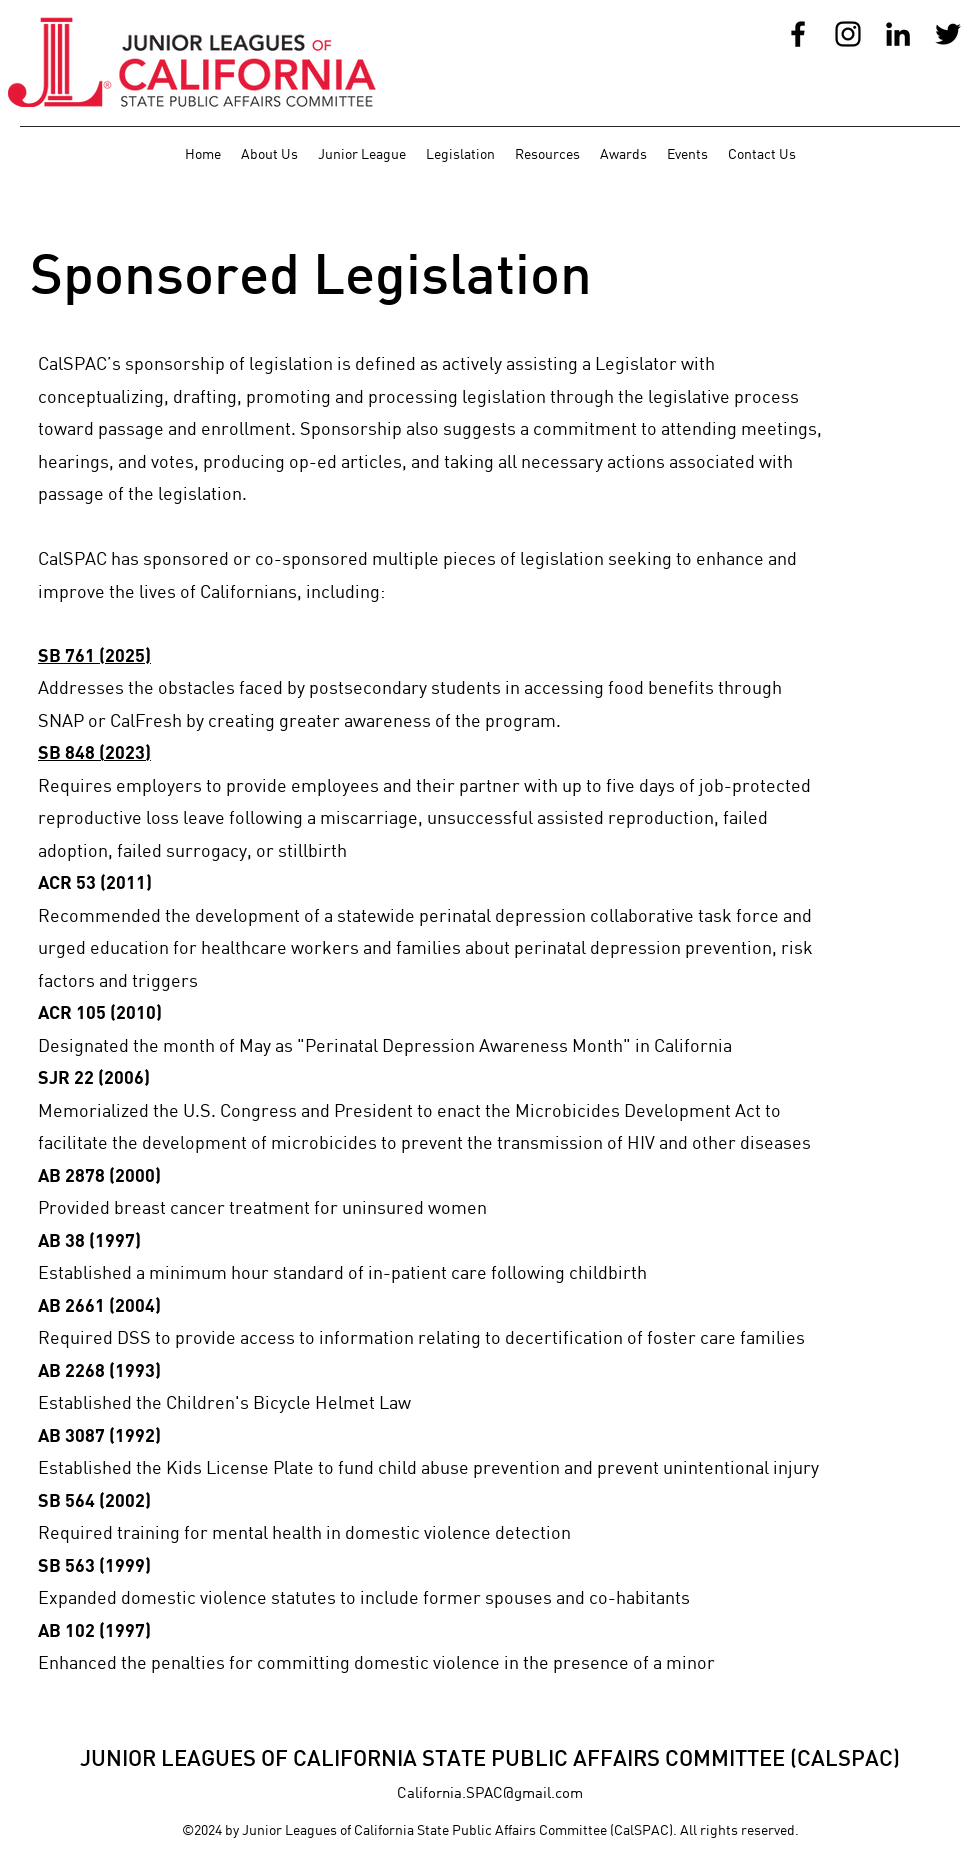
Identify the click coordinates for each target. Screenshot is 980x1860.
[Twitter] (948, 34)
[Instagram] (848, 34)
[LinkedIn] (898, 34)
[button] (269, 154)
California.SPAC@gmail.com (490, 1792)
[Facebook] (798, 34)
